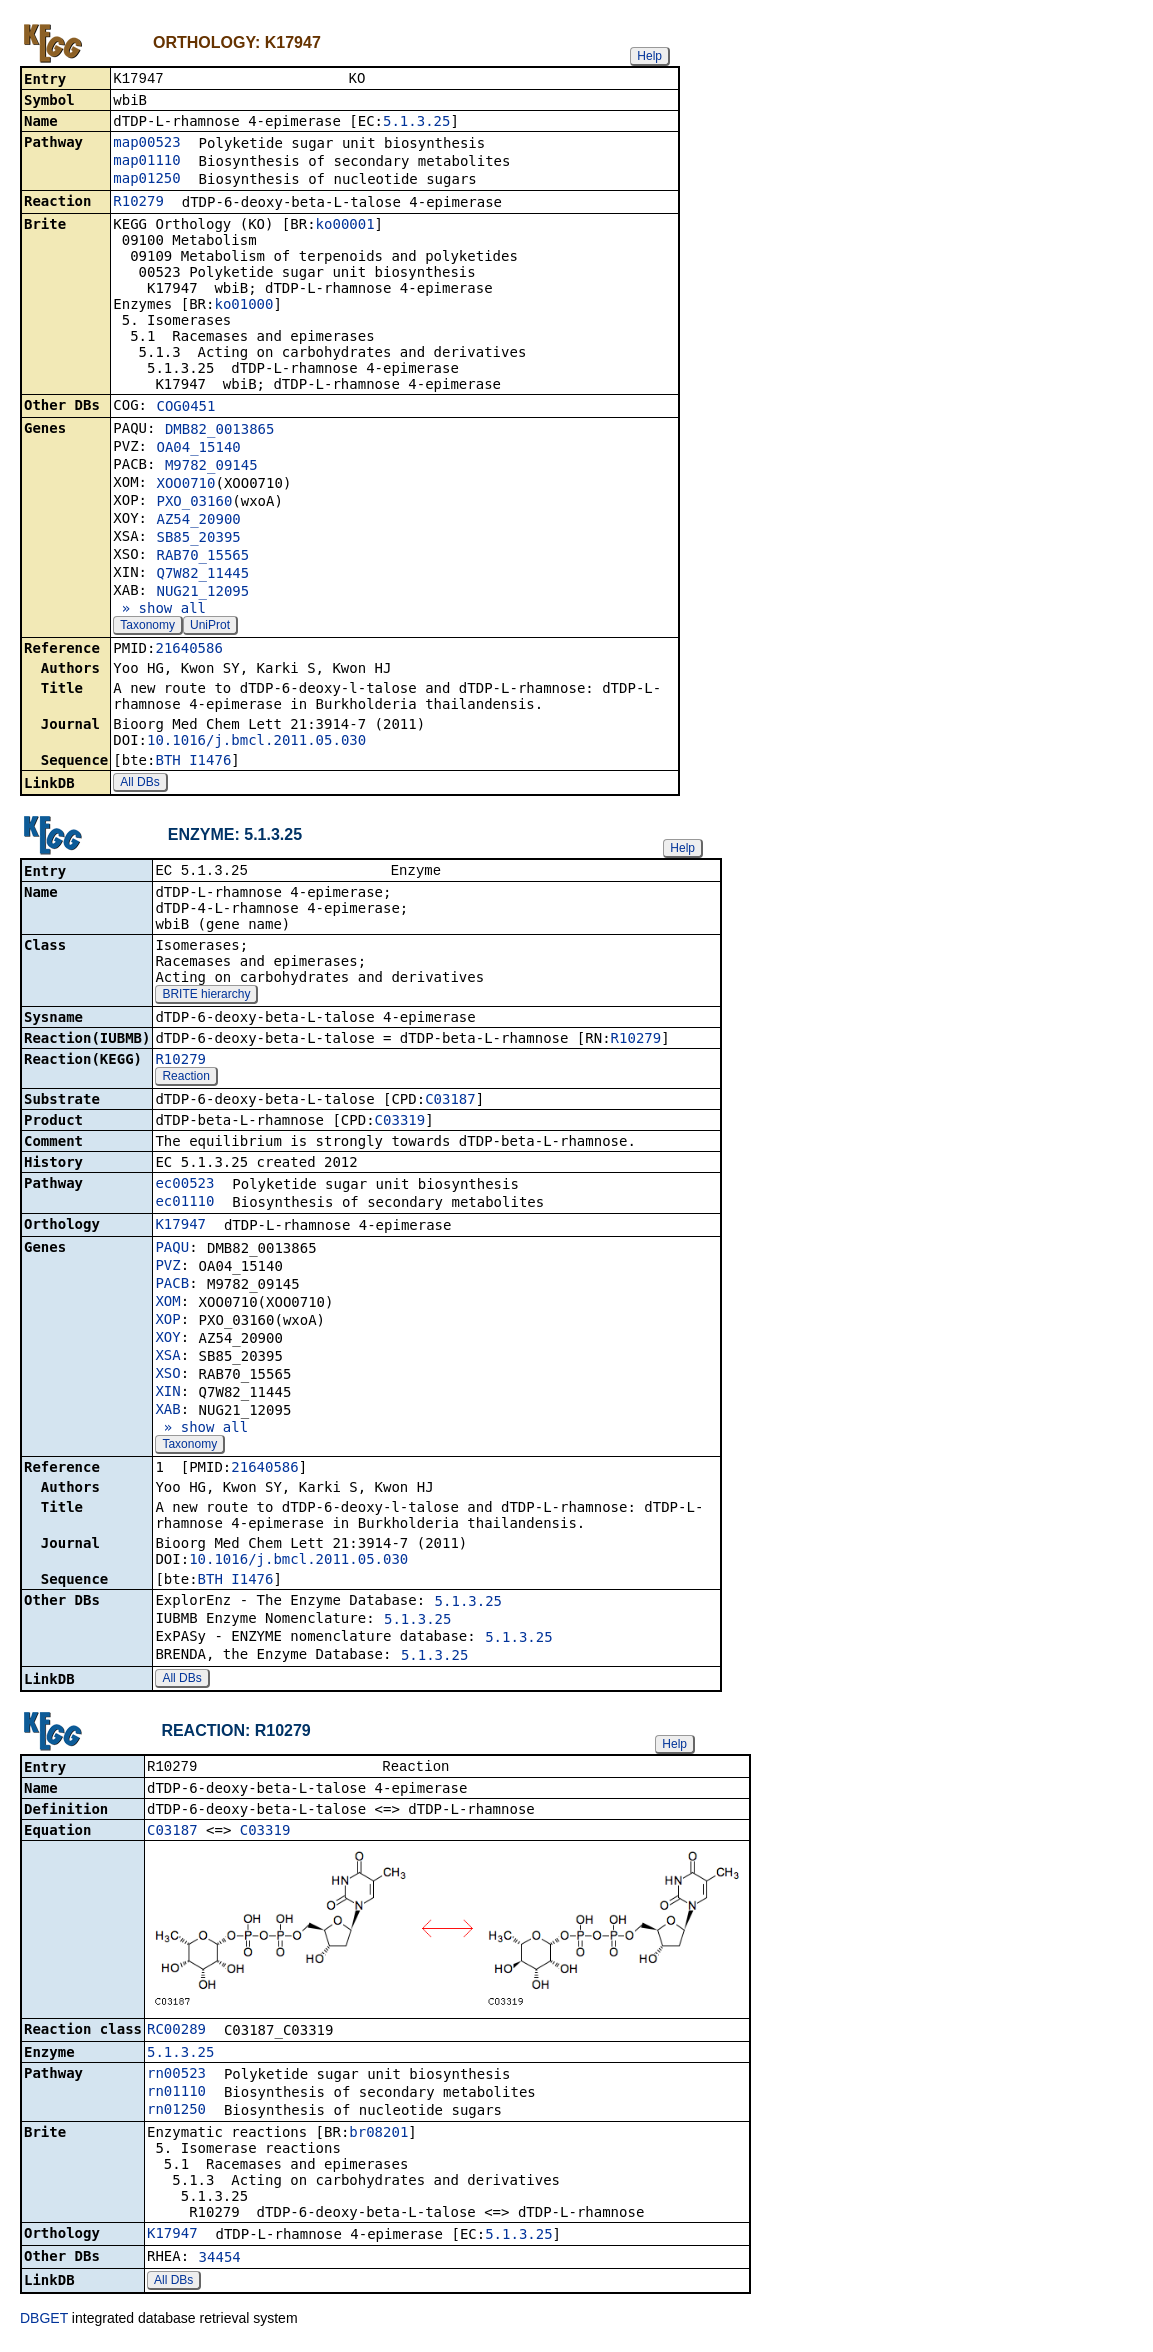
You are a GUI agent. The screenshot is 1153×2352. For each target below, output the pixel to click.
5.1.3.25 (416, 123)
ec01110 (184, 1205)
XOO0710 (185, 485)
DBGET (44, 2324)
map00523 (146, 144)
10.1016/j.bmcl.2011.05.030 (256, 742)
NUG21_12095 (202, 593)
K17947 (180, 1228)
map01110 (146, 162)
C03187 (450, 1103)
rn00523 (176, 2079)
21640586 (188, 650)
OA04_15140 (198, 449)
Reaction (185, 1080)
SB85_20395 (198, 539)
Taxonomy (147, 627)
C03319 (400, 1124)
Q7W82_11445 (202, 575)
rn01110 (176, 2097)
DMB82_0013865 (220, 431)
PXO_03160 (194, 503)
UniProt (210, 627)
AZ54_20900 (198, 521)
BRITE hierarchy (206, 998)
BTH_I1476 (193, 762)
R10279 (138, 203)
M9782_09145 (211, 467)
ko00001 (345, 226)
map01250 (146, 180)
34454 (220, 2263)
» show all (159, 610)
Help (649, 56)
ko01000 (243, 306)
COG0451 (185, 408)
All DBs (139, 784)
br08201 (378, 2138)
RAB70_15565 (202, 557)
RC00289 (176, 2035)
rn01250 (176, 2115)
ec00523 (184, 1187)
